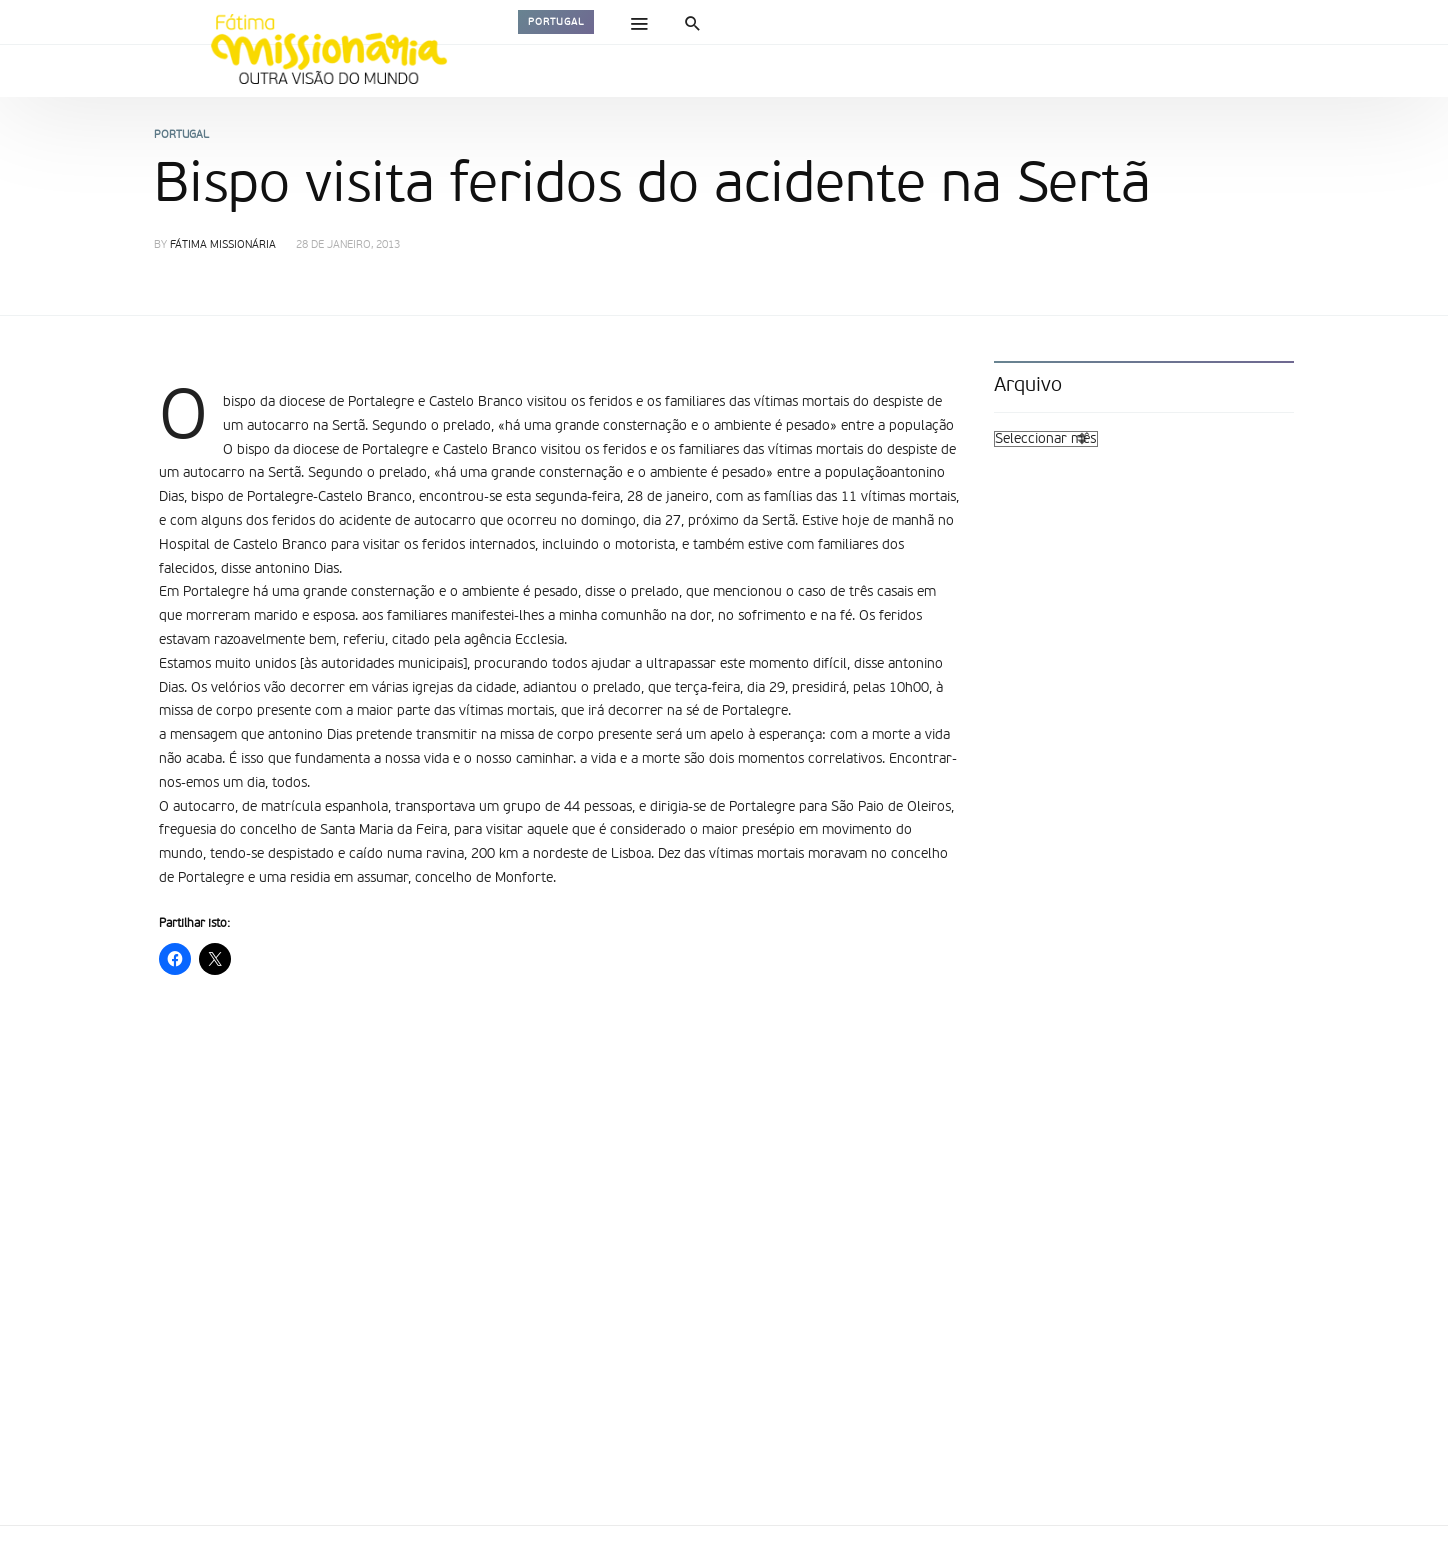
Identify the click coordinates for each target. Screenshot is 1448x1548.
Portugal (556, 22)
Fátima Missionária (223, 245)
